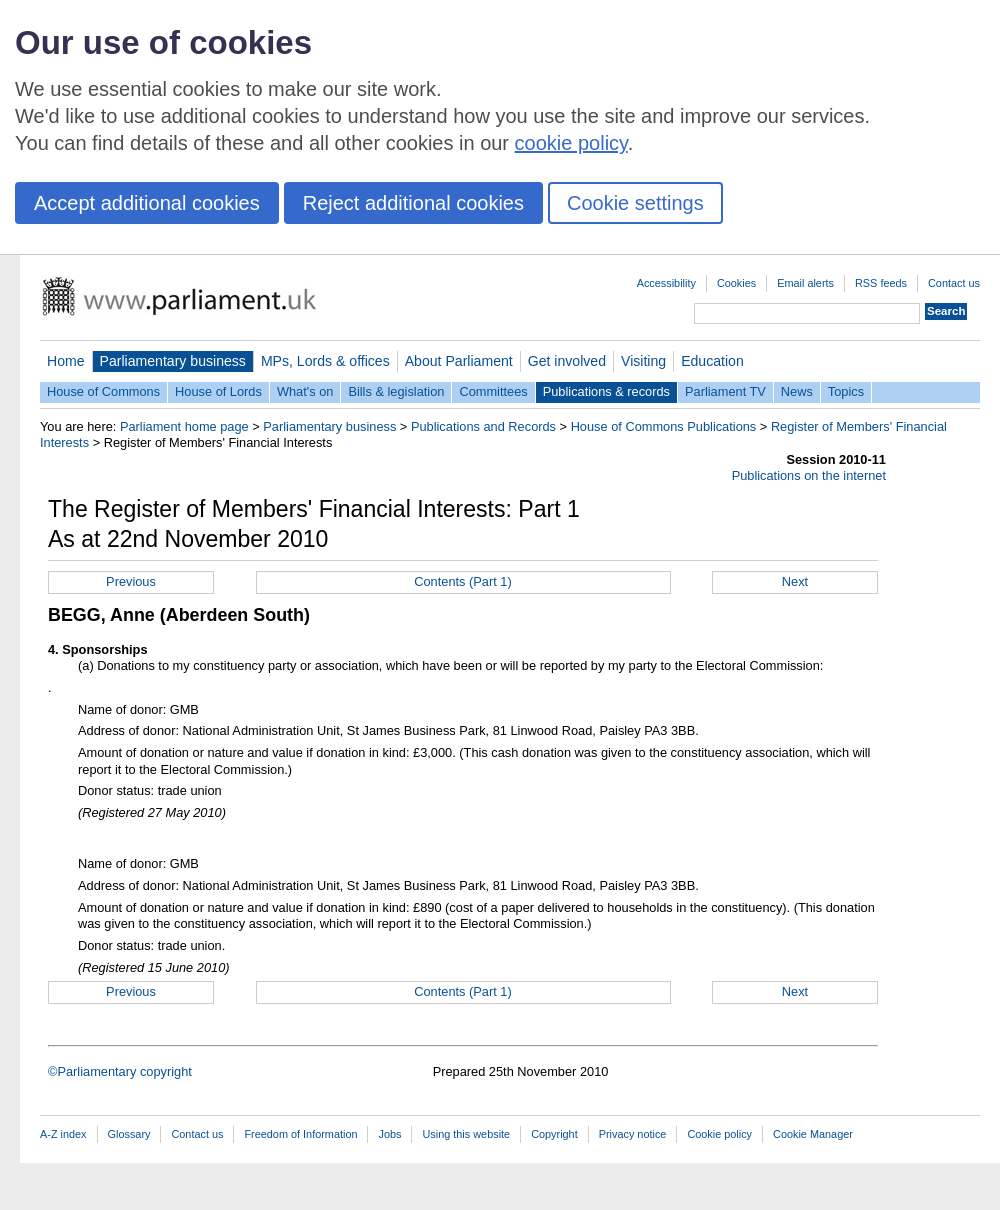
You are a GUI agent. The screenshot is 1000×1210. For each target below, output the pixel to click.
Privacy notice (633, 1134)
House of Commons (103, 391)
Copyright (554, 1134)
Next (795, 581)
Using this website (466, 1134)
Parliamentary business (173, 361)
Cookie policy (719, 1134)
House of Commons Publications (664, 426)
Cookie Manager (813, 1134)
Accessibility (666, 283)
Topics (846, 391)
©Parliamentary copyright (120, 1071)
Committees (493, 391)
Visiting (643, 361)
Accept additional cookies (147, 203)
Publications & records (606, 391)
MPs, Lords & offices (325, 361)
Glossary (129, 1134)
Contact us (954, 283)
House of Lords (218, 391)
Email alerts (805, 283)
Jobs (389, 1134)
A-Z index (63, 1134)
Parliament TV (725, 391)
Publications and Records (483, 426)
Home (66, 361)
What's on (305, 391)
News (797, 391)
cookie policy (571, 143)
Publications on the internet (809, 475)
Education (712, 361)
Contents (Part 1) (462, 581)
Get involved (567, 361)
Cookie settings (635, 203)
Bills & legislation (396, 391)
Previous (131, 581)
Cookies (736, 283)
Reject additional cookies (413, 203)
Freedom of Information (300, 1134)
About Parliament (459, 361)
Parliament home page (184, 426)
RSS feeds (881, 283)
